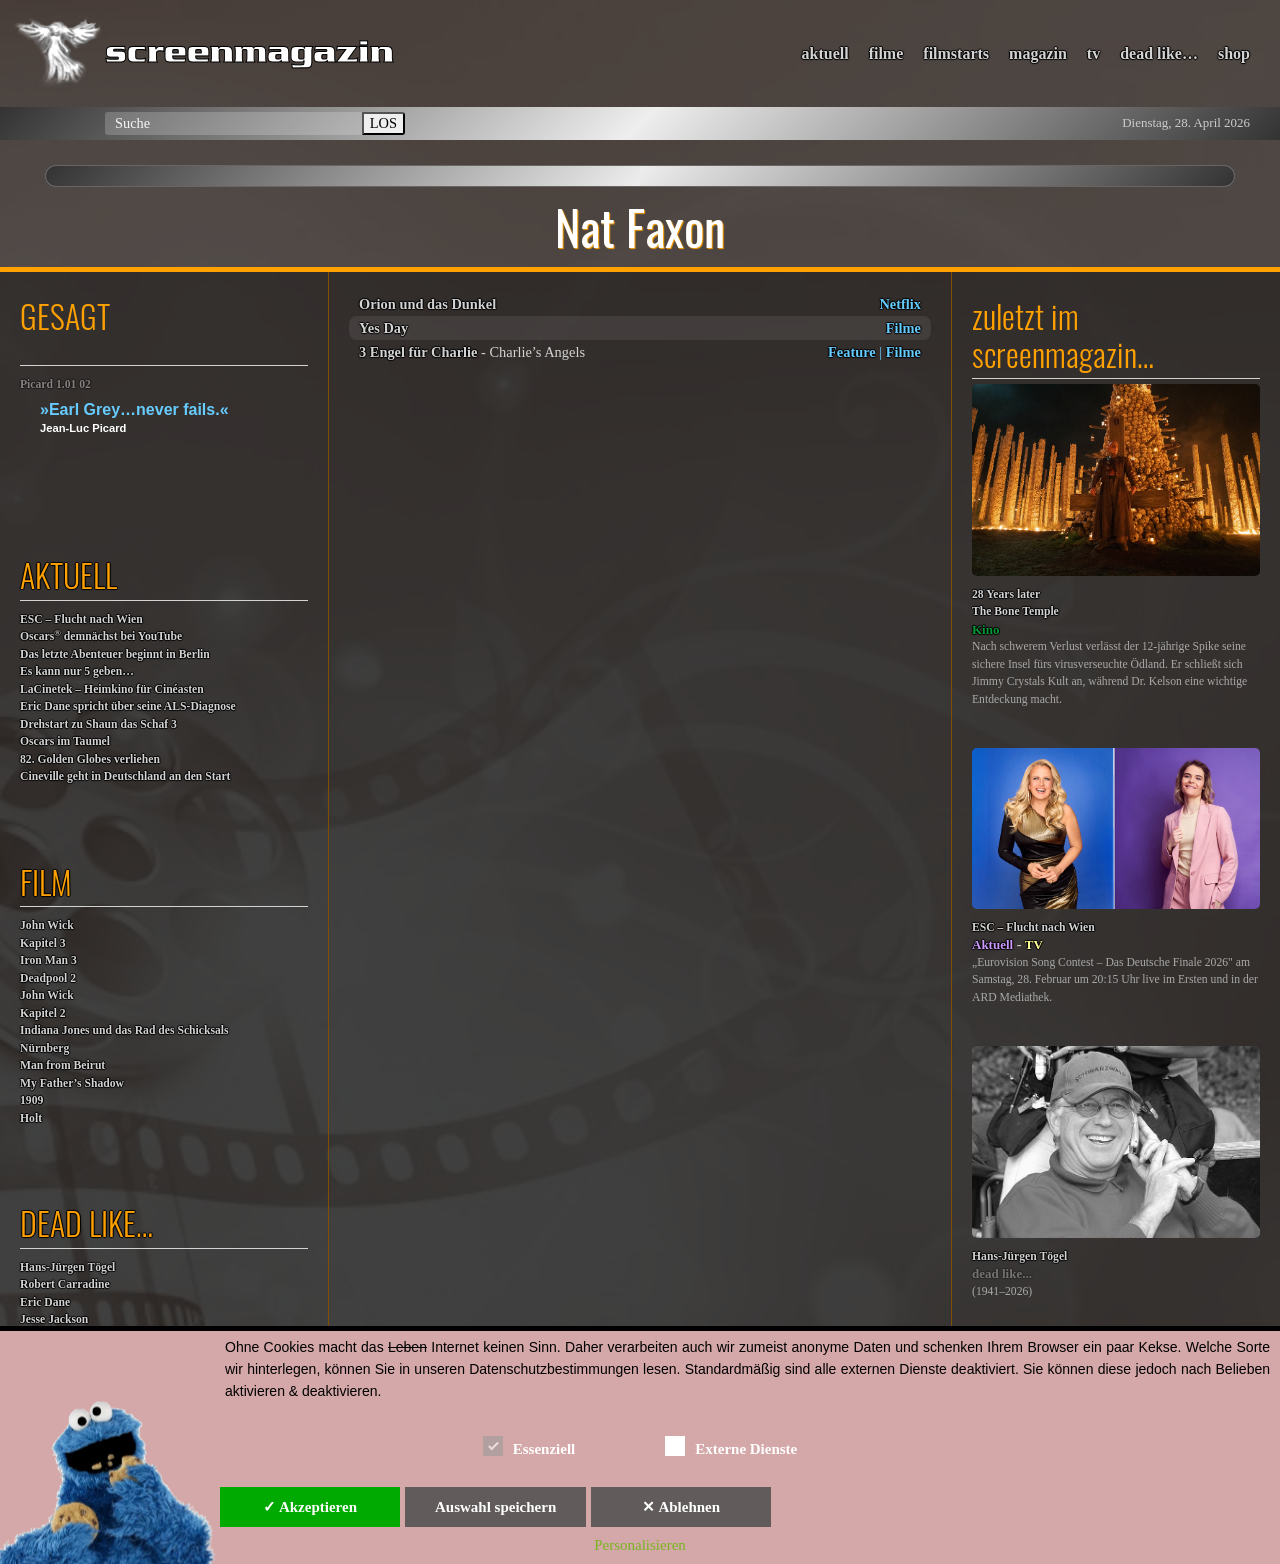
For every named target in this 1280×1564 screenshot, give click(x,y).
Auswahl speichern (495, 1507)
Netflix (900, 304)
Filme (903, 328)
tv (1093, 53)
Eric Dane (45, 1302)
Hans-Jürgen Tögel (67, 1267)
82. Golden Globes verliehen (90, 759)
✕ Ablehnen (681, 1507)
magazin (1038, 53)
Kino (985, 629)
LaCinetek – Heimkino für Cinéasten (112, 689)
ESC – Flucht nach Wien (81, 619)
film (46, 881)
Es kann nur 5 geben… (77, 671)
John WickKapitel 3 (47, 934)
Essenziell (529, 1445)
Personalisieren (640, 1545)
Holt (31, 1118)
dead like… (1159, 53)
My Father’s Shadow (72, 1083)
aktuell (825, 53)
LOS (383, 123)
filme (886, 53)
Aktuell (992, 944)
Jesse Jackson (54, 1319)
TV (1034, 944)
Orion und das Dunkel (427, 304)
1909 (31, 1100)
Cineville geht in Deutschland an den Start (125, 776)
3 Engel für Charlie (418, 352)
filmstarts (956, 53)
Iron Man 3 (48, 960)
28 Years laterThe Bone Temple (1015, 603)
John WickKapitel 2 (47, 1004)
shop (1234, 53)
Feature (852, 352)
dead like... (1002, 1273)
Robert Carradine (65, 1284)
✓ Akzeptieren (310, 1507)
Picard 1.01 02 (55, 384)
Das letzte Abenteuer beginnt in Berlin (115, 654)
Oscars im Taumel (65, 741)
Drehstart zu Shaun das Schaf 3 (98, 724)
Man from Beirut (62, 1065)
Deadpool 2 (48, 978)
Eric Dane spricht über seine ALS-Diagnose (128, 706)
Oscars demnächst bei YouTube (101, 635)
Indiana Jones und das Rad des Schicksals (124, 1030)
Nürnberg (44, 1048)
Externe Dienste (731, 1445)
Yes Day (383, 328)
